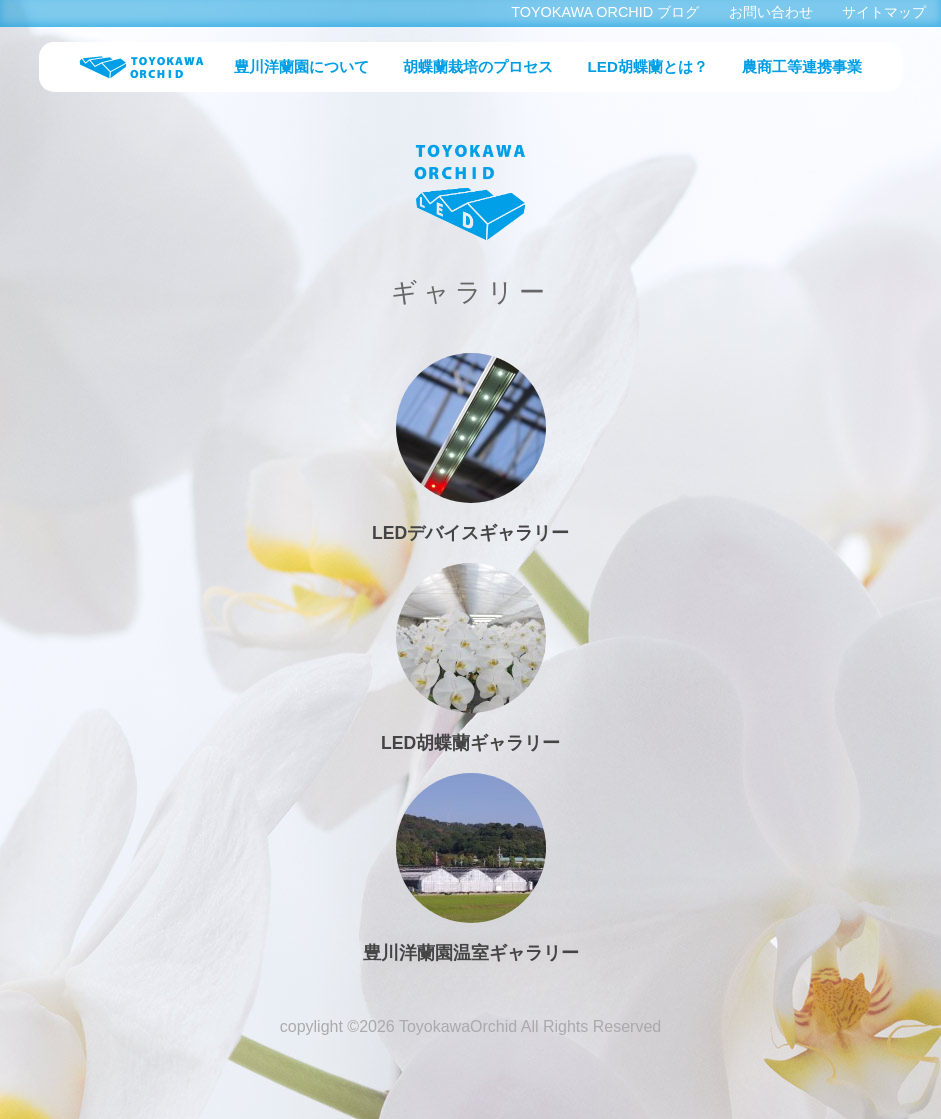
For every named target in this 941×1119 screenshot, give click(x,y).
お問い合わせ (771, 12)
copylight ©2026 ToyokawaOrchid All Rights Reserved (470, 1026)
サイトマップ (884, 12)
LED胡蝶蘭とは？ (648, 66)
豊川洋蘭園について (301, 66)
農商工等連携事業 (802, 66)
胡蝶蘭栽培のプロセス (478, 66)
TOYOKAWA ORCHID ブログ (605, 12)
